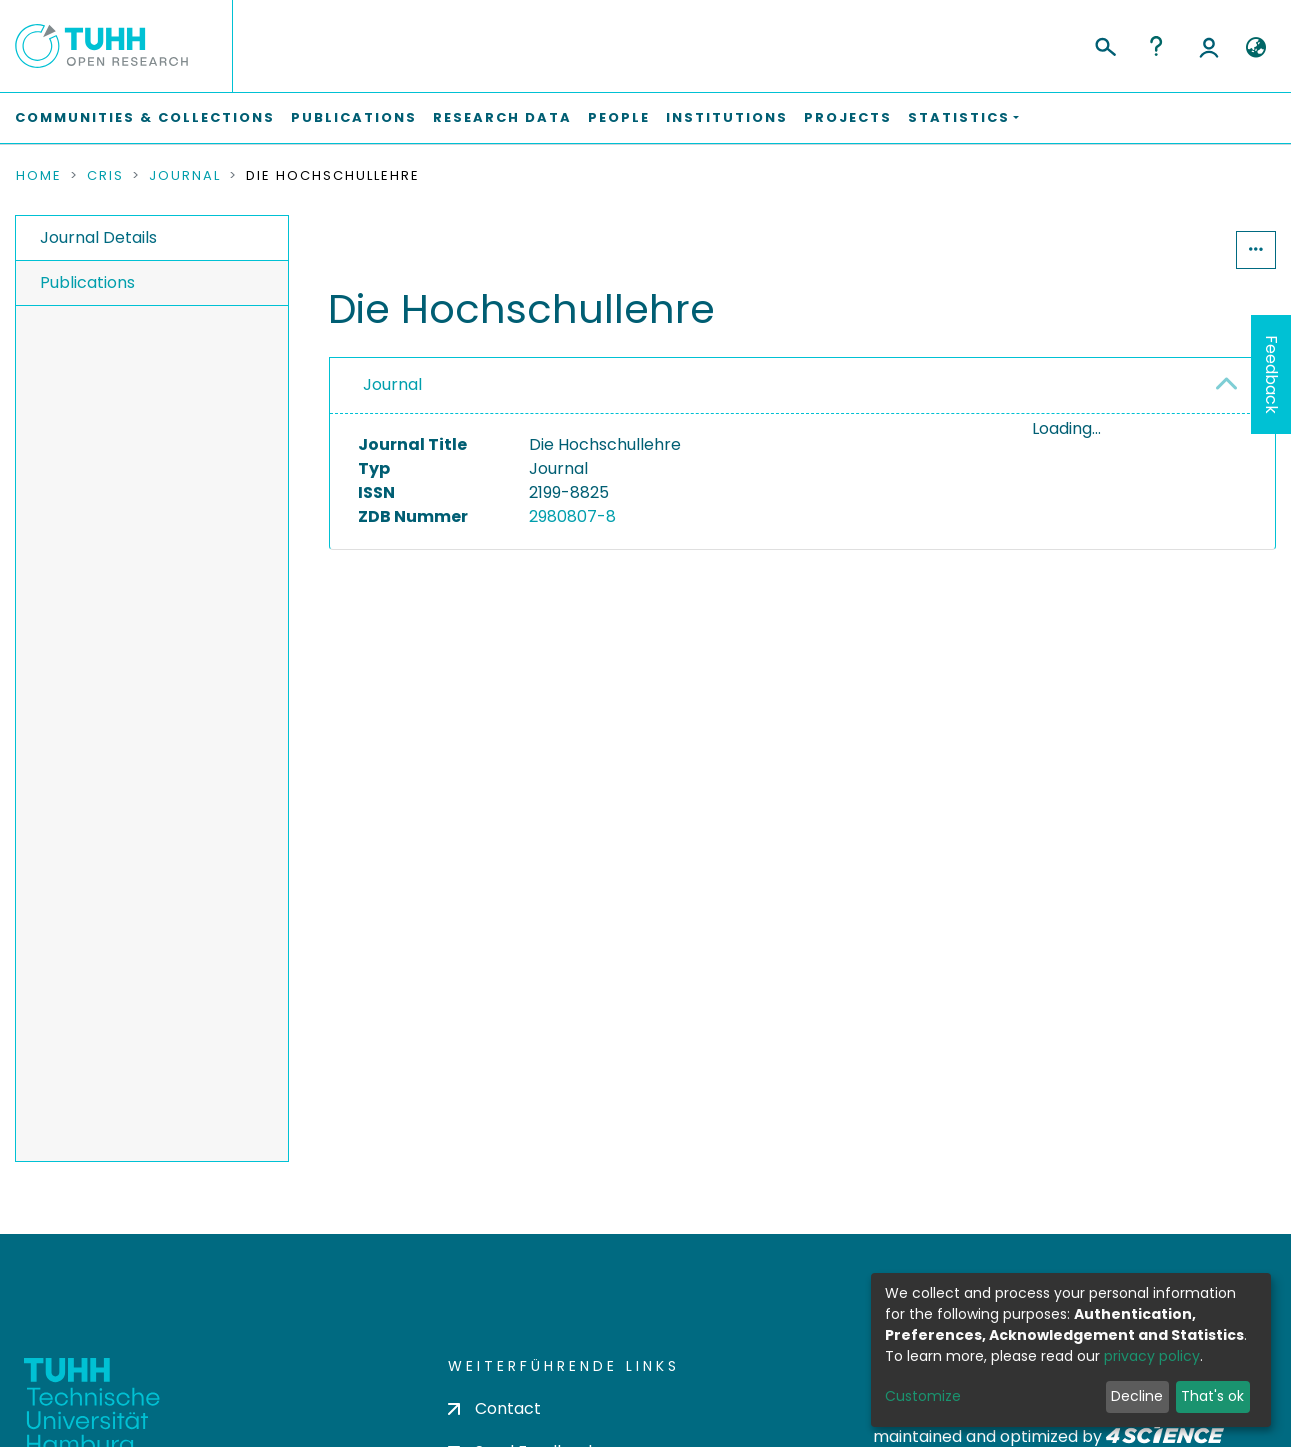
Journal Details (98, 237)
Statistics (1175, 249)
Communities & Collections (145, 117)
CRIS (105, 176)
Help (1156, 46)
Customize (923, 1396)
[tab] (802, 386)
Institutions (727, 117)
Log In (1209, 46)
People (619, 117)
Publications (354, 117)
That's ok (1212, 1396)
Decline (1137, 1396)
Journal (185, 176)
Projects (848, 117)
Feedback (1271, 374)
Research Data (502, 117)
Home (39, 176)
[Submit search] (1104, 44)
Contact (494, 1408)
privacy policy (1152, 1356)
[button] (1255, 48)
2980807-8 (572, 516)
